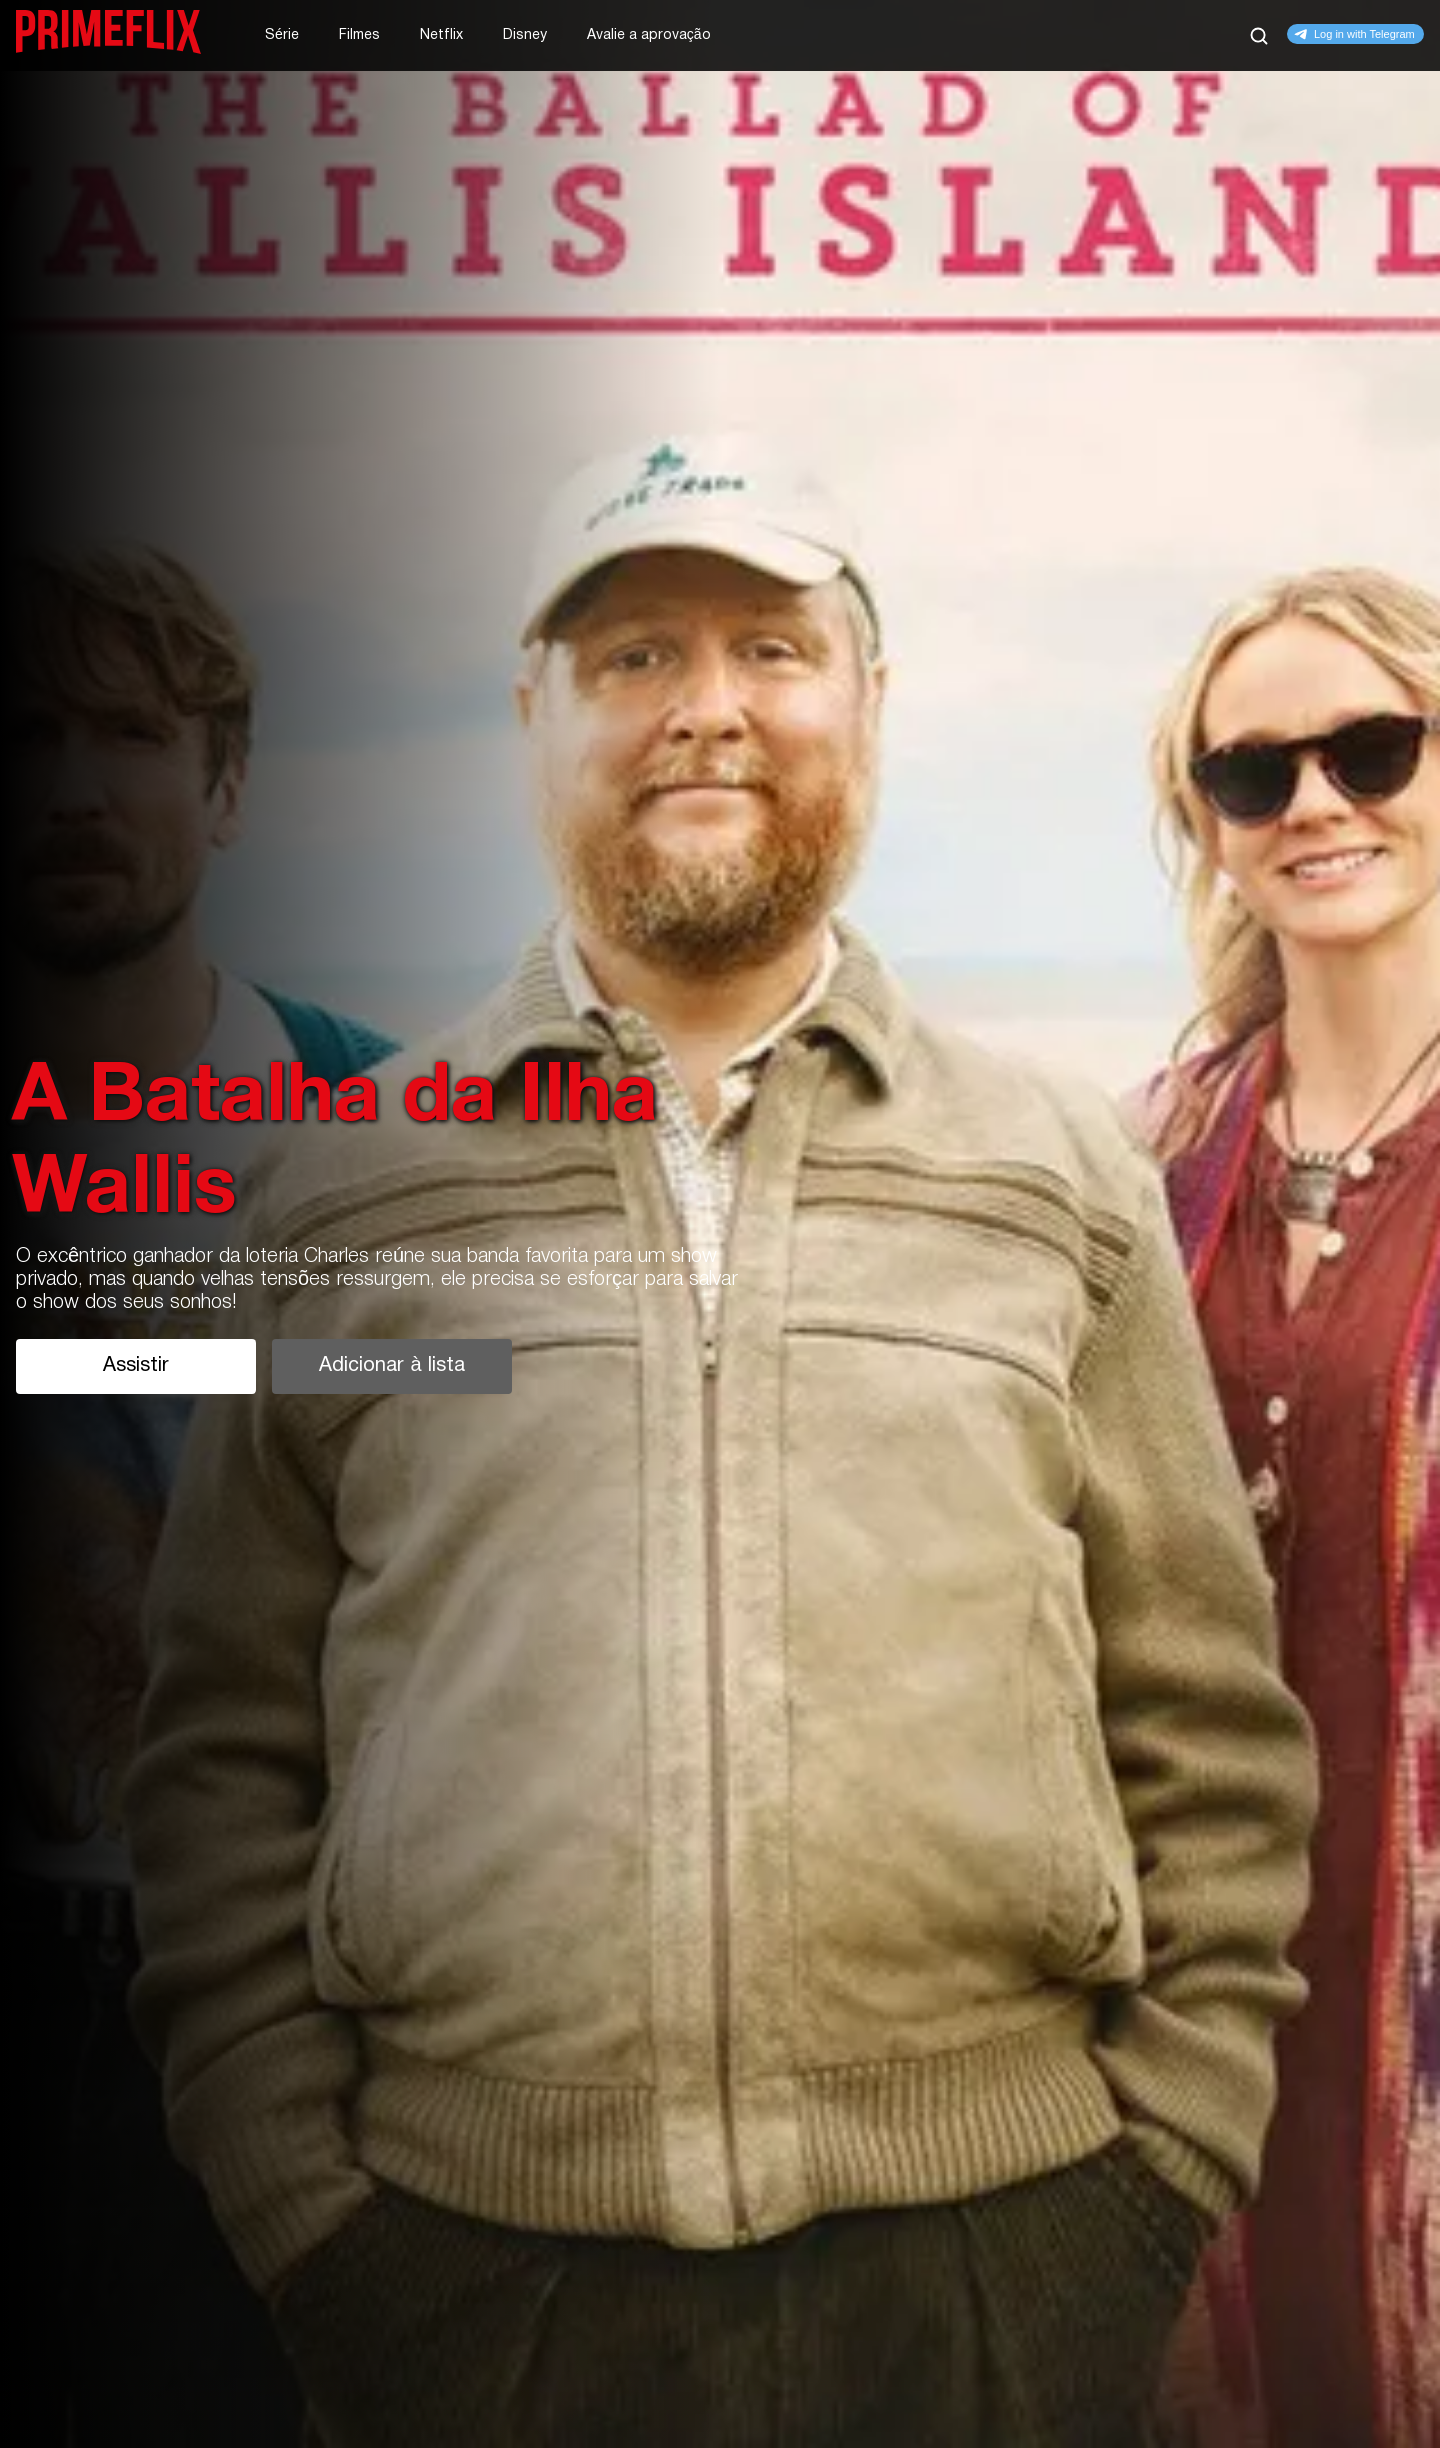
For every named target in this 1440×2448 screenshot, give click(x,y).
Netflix (441, 35)
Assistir (136, 1366)
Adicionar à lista (391, 1366)
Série (282, 35)
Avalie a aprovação (649, 35)
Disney (525, 35)
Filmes (359, 35)
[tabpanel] (720, 1224)
